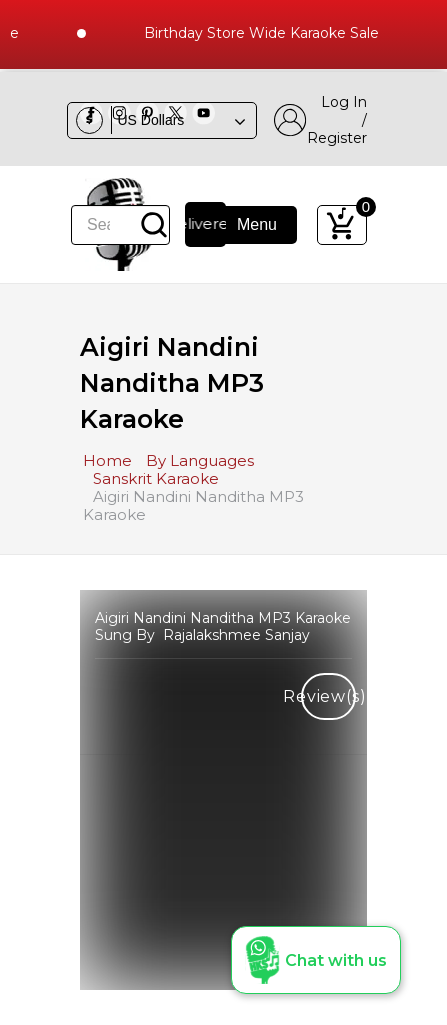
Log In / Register (320, 120)
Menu (243, 224)
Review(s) (328, 696)
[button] (316, 960)
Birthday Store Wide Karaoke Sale (270, 33)
